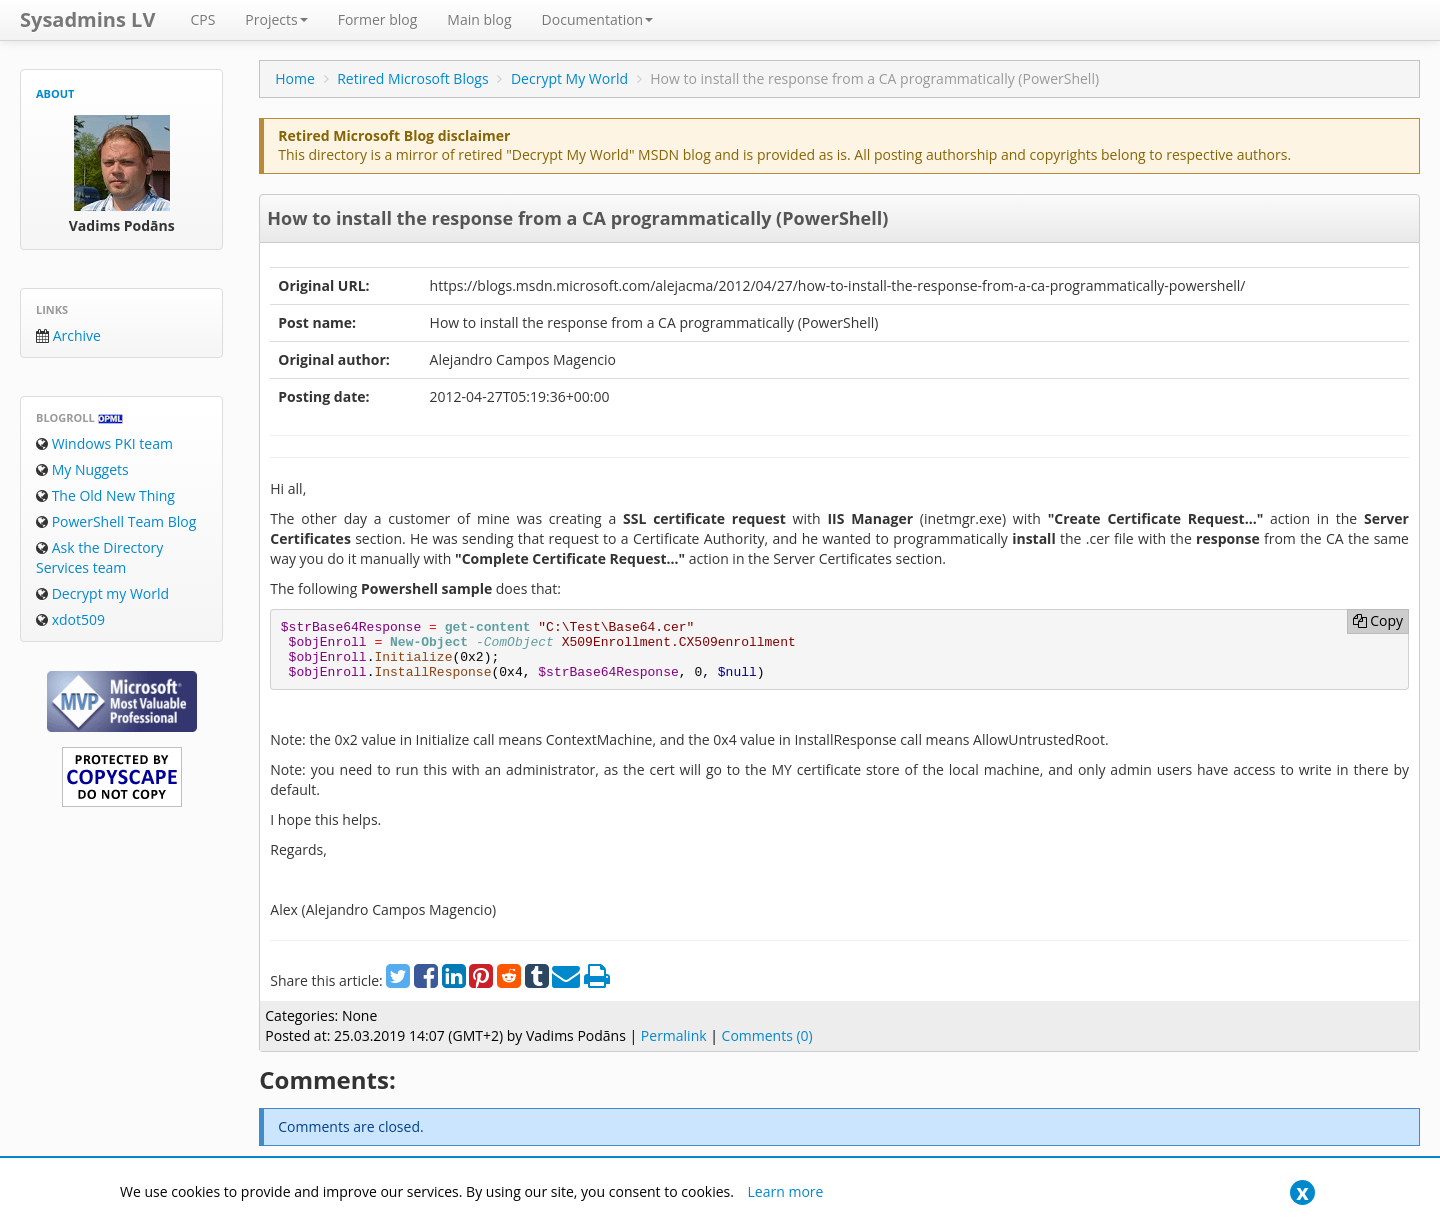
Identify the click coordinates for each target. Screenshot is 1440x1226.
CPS (202, 19)
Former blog (378, 19)
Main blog (479, 19)
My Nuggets (82, 469)
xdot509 (70, 619)
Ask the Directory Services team (99, 557)
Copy (1378, 620)
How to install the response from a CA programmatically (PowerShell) (577, 218)
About (55, 93)
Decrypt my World (102, 593)
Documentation (598, 19)
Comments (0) (767, 1035)
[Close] (1302, 1192)
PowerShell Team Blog (116, 521)
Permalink (674, 1035)
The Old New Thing (105, 495)
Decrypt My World (569, 78)
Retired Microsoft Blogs (413, 78)
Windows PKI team (104, 443)
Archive (68, 335)
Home (295, 78)
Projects (276, 19)
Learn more (786, 1191)
